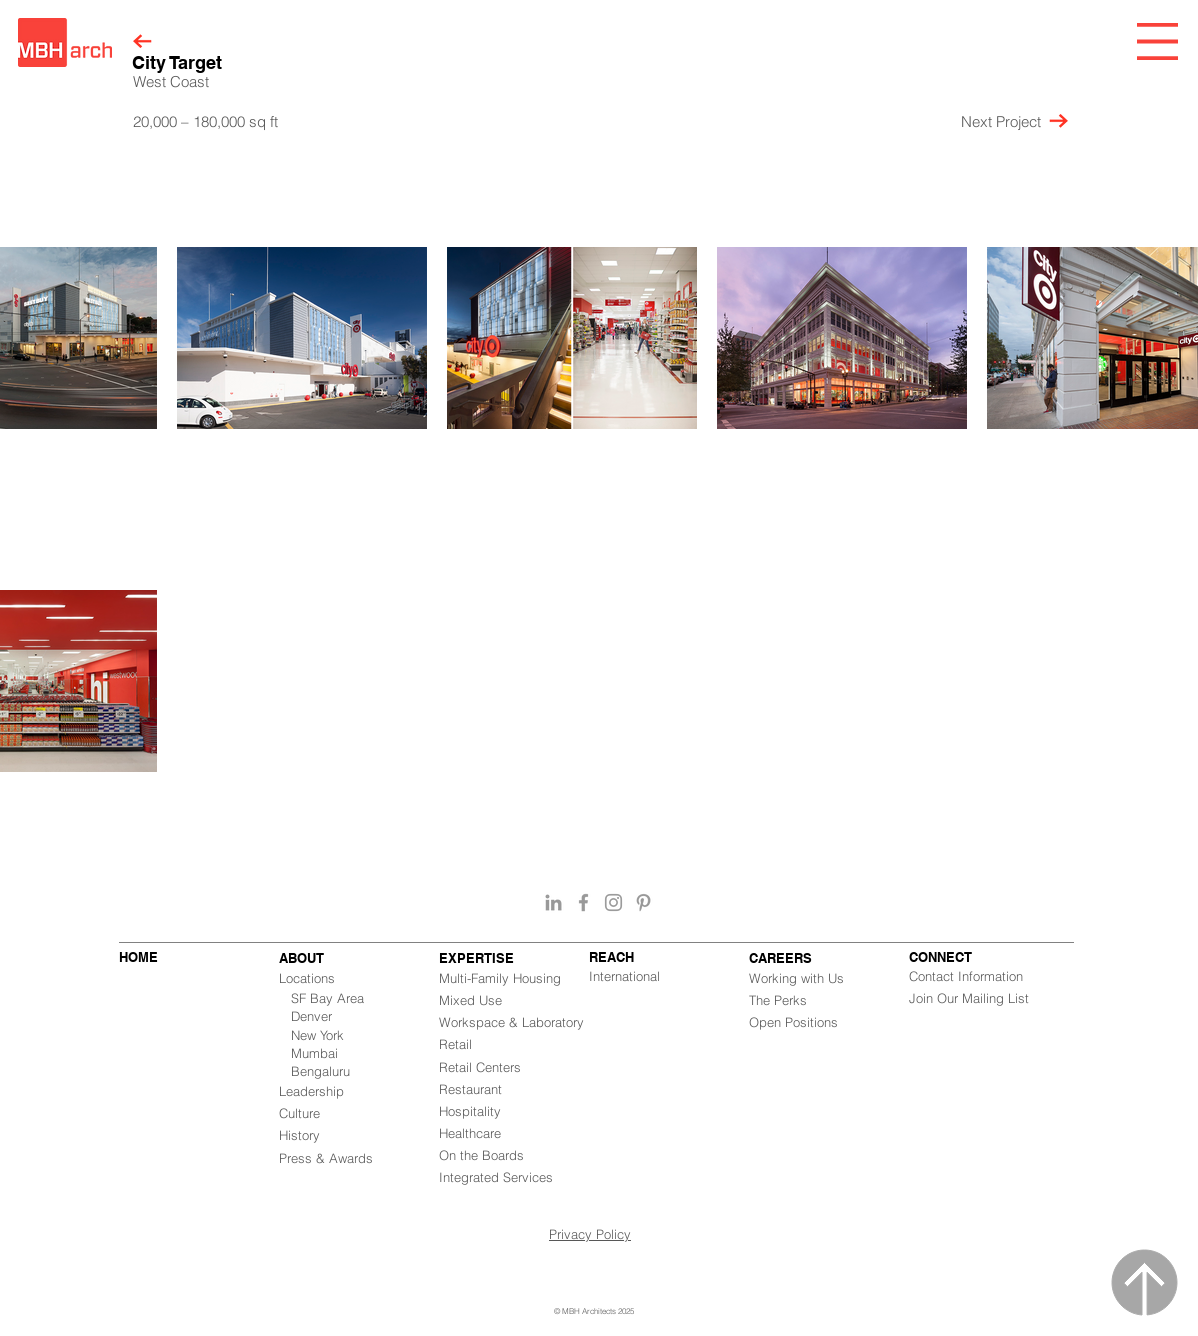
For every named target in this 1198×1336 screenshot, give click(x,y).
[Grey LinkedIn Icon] (553, 902)
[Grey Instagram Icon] (613, 902)
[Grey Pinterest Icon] (643, 902)
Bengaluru (320, 1071)
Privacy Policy (590, 1234)
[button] (1157, 41)
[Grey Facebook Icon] (583, 902)
